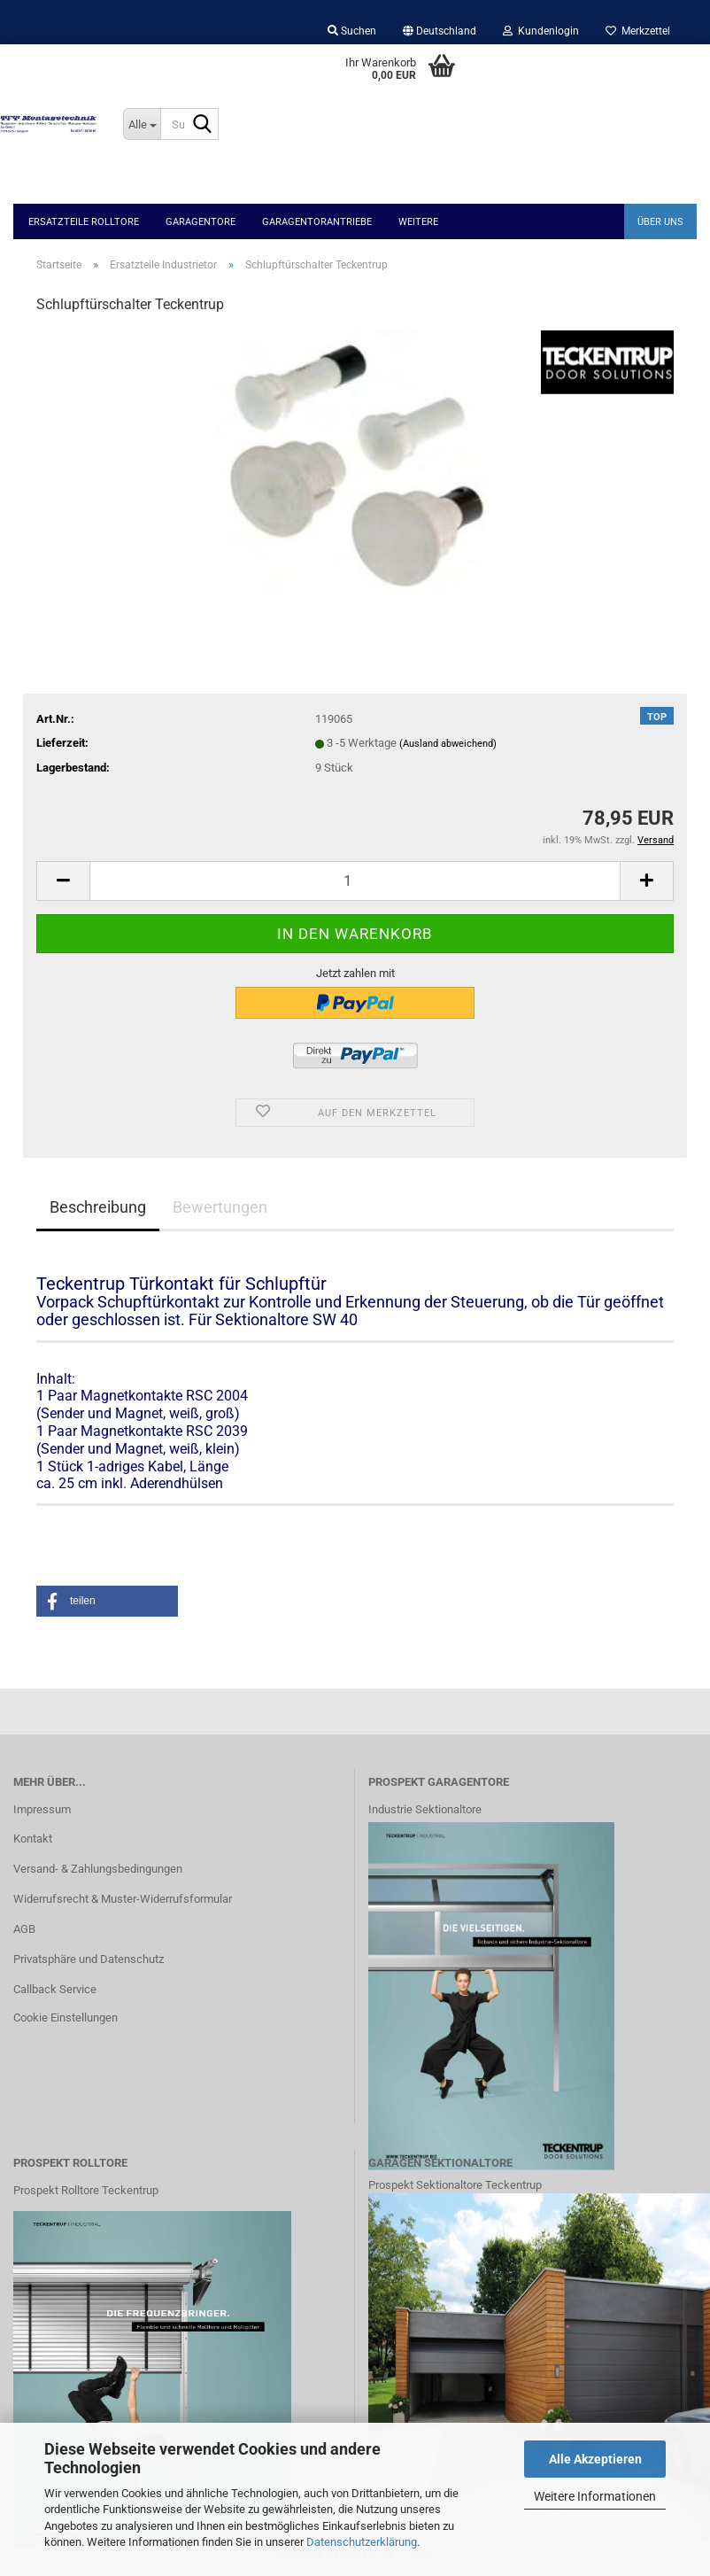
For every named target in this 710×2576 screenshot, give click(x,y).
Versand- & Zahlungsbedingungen (97, 1868)
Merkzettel (638, 31)
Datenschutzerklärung (361, 2542)
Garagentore (200, 222)
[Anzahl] (355, 881)
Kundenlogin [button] (541, 31)
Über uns (660, 222)
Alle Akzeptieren (595, 2459)
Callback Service (54, 1989)
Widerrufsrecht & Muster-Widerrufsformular (122, 1898)
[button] (440, 31)
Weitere (418, 222)
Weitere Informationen (595, 2496)
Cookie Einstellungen (65, 2017)
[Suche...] (141, 124)
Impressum (42, 1809)
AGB (24, 1929)
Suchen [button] (352, 31)
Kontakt (32, 1838)
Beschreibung (98, 1207)
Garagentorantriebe (317, 222)
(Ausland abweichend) (448, 743)
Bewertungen (220, 1207)
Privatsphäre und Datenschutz (88, 1959)
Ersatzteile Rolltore (83, 222)
